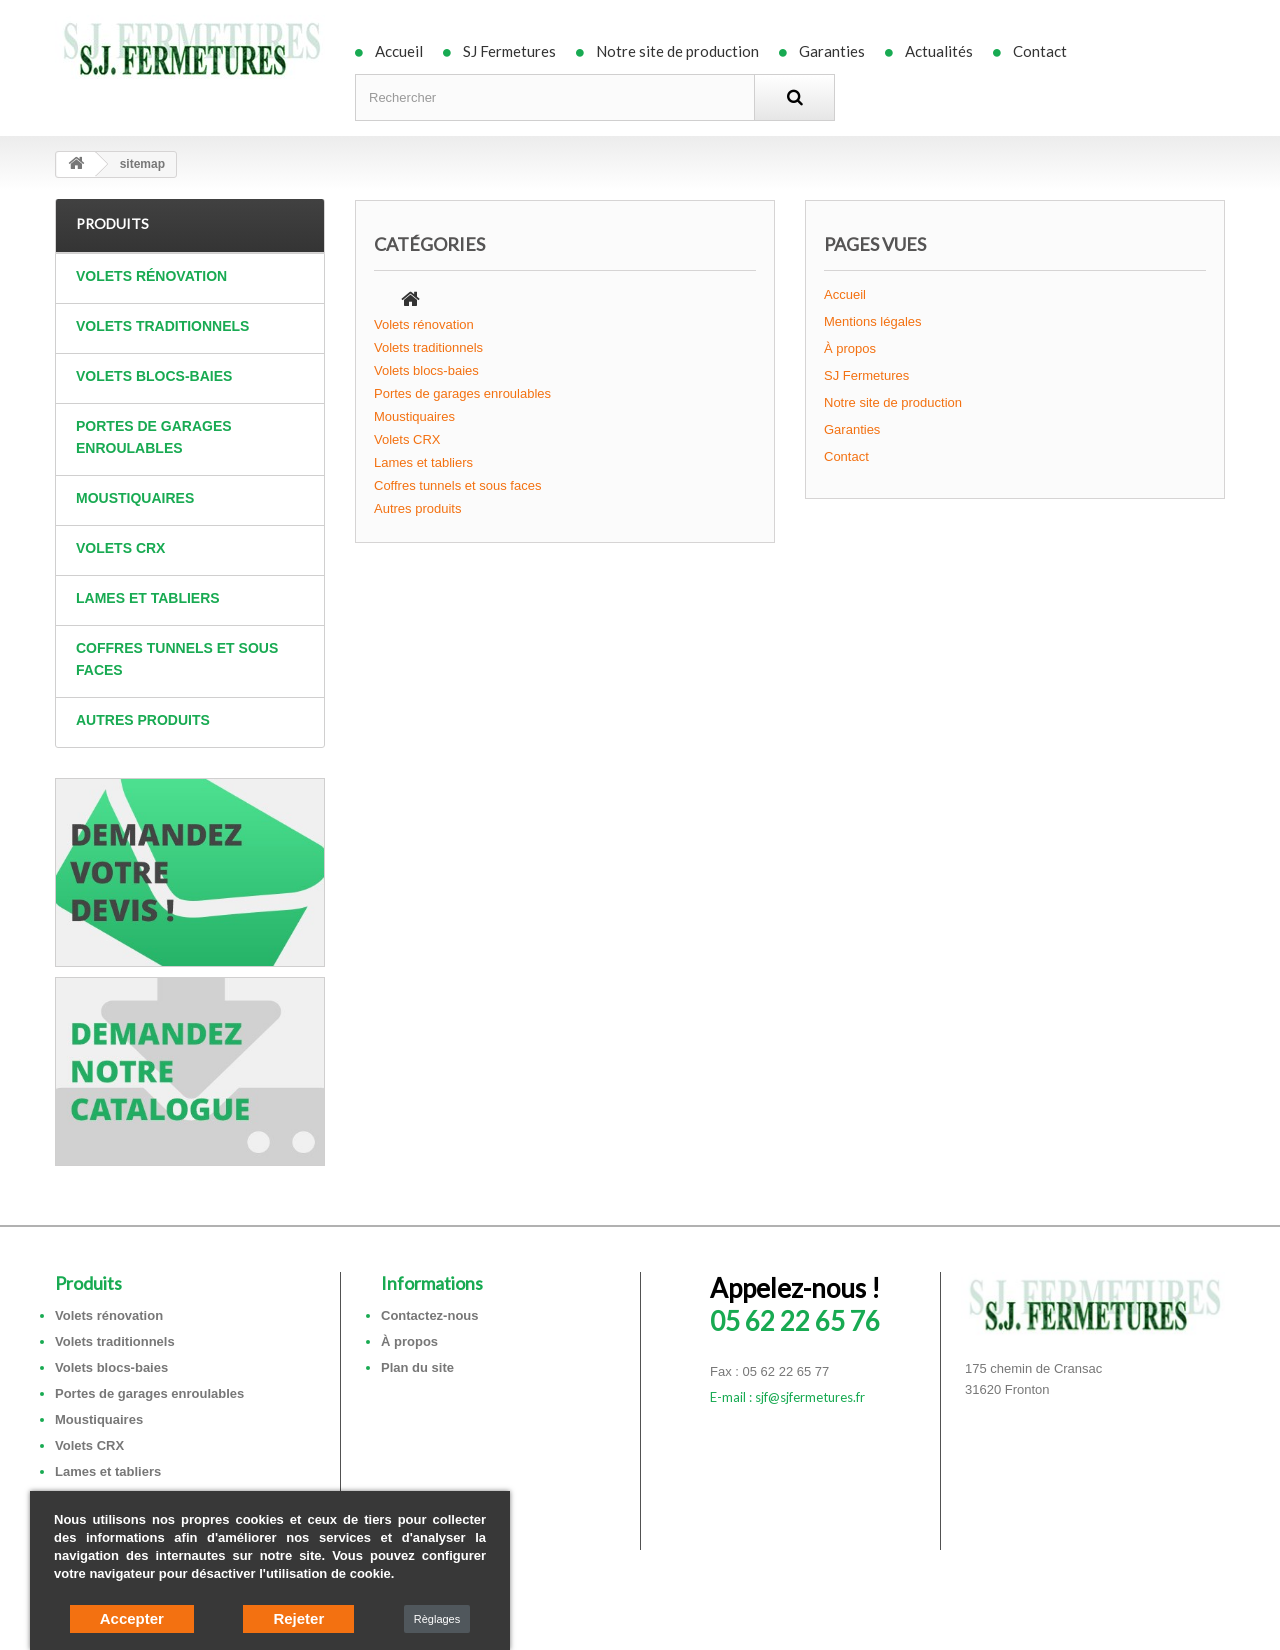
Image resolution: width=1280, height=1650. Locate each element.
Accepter (132, 1618)
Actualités (939, 51)
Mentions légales (873, 321)
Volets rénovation (151, 276)
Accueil (399, 51)
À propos (850, 348)
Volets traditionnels (162, 326)
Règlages (437, 1619)
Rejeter (298, 1618)
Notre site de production (677, 51)
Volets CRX (120, 548)
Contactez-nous (430, 1315)
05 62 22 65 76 (795, 1304)
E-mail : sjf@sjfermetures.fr (787, 1397)
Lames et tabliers (148, 598)
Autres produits (143, 720)
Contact (1040, 51)
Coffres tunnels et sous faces (177, 659)
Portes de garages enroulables (154, 437)
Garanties (832, 51)
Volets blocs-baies (154, 376)
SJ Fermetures (509, 51)
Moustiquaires (135, 498)
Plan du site (417, 1367)
